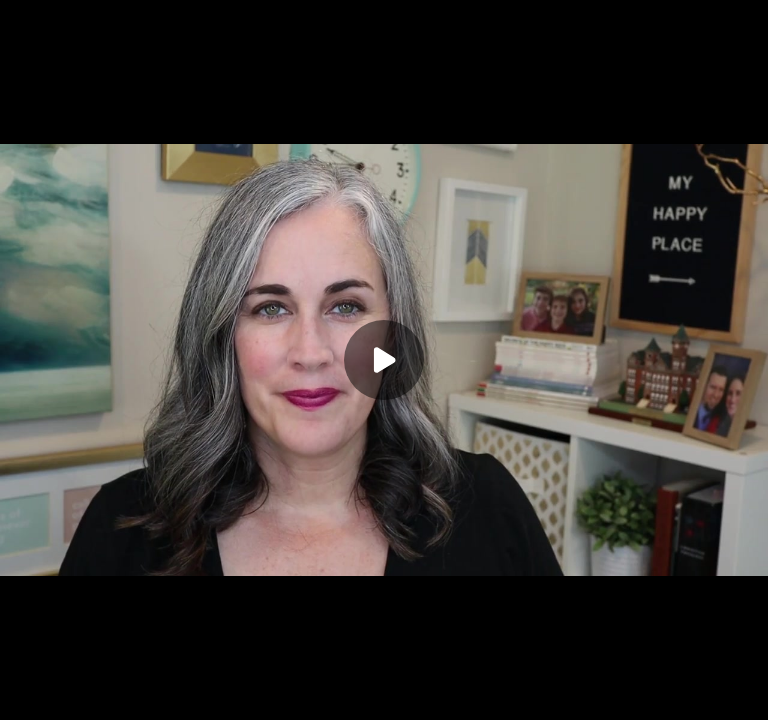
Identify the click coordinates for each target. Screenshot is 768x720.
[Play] (384, 360)
